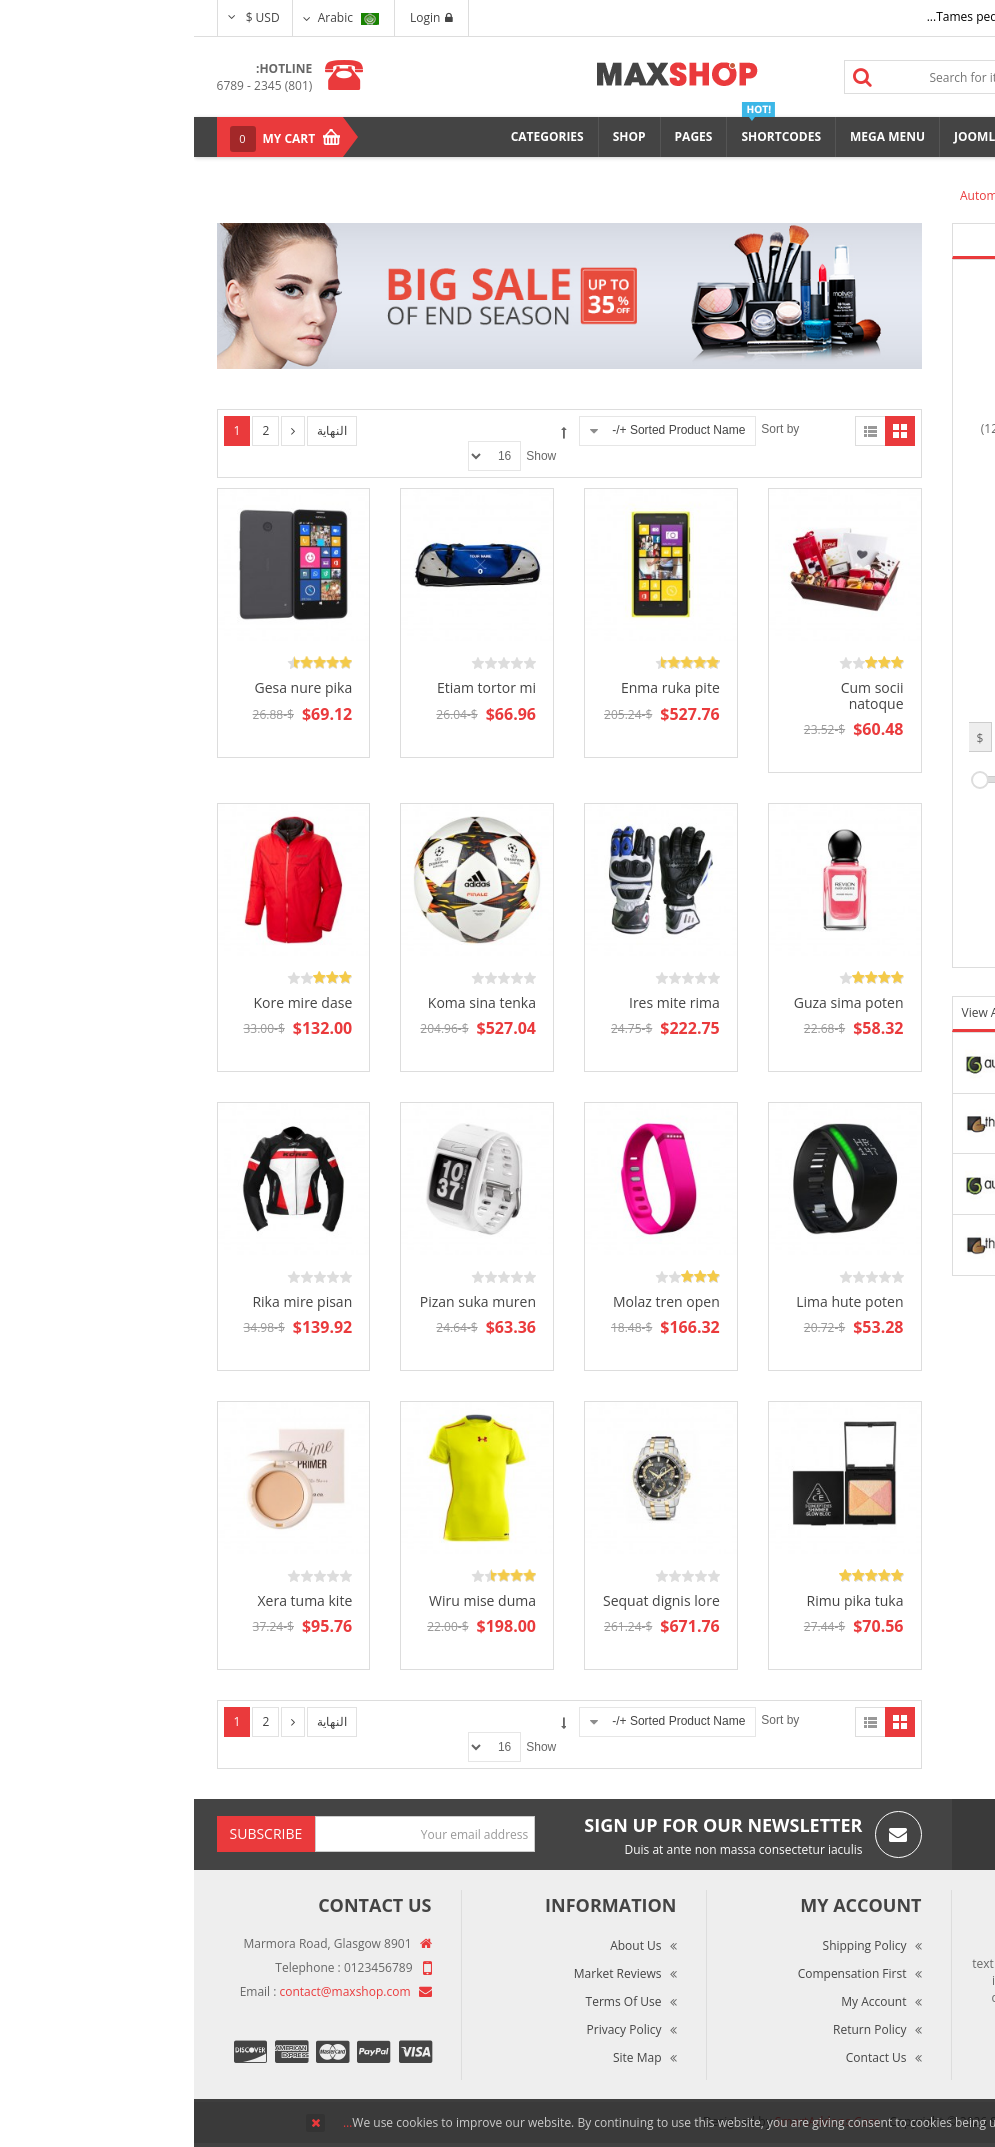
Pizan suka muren (284, 1301)
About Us (441, 1945)
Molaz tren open (472, 1301)
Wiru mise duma (288, 1600)
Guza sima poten (655, 1002)
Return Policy (675, 2029)
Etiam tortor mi (292, 687)
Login (237, 17)
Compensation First (658, 1973)
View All (791, 1012)
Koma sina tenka (288, 1002)
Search (668, 77)
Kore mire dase (108, 1002)
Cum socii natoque (678, 695)
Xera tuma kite (110, 1600)
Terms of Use (430, 2001)
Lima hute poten (655, 1301)
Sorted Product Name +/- (484, 430)
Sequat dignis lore (467, 1600)
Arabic (154, 17)
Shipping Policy (671, 1945)
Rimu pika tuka (661, 1600)
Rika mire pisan (108, 1301)
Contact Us (682, 2057)
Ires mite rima (480, 1002)
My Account (679, 2001)
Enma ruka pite (476, 687)
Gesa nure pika (109, 687)
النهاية (138, 430)
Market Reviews (424, 1973)
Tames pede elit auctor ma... (812, 16)
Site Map (443, 2057)
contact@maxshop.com (151, 1991)
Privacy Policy (430, 2029)
